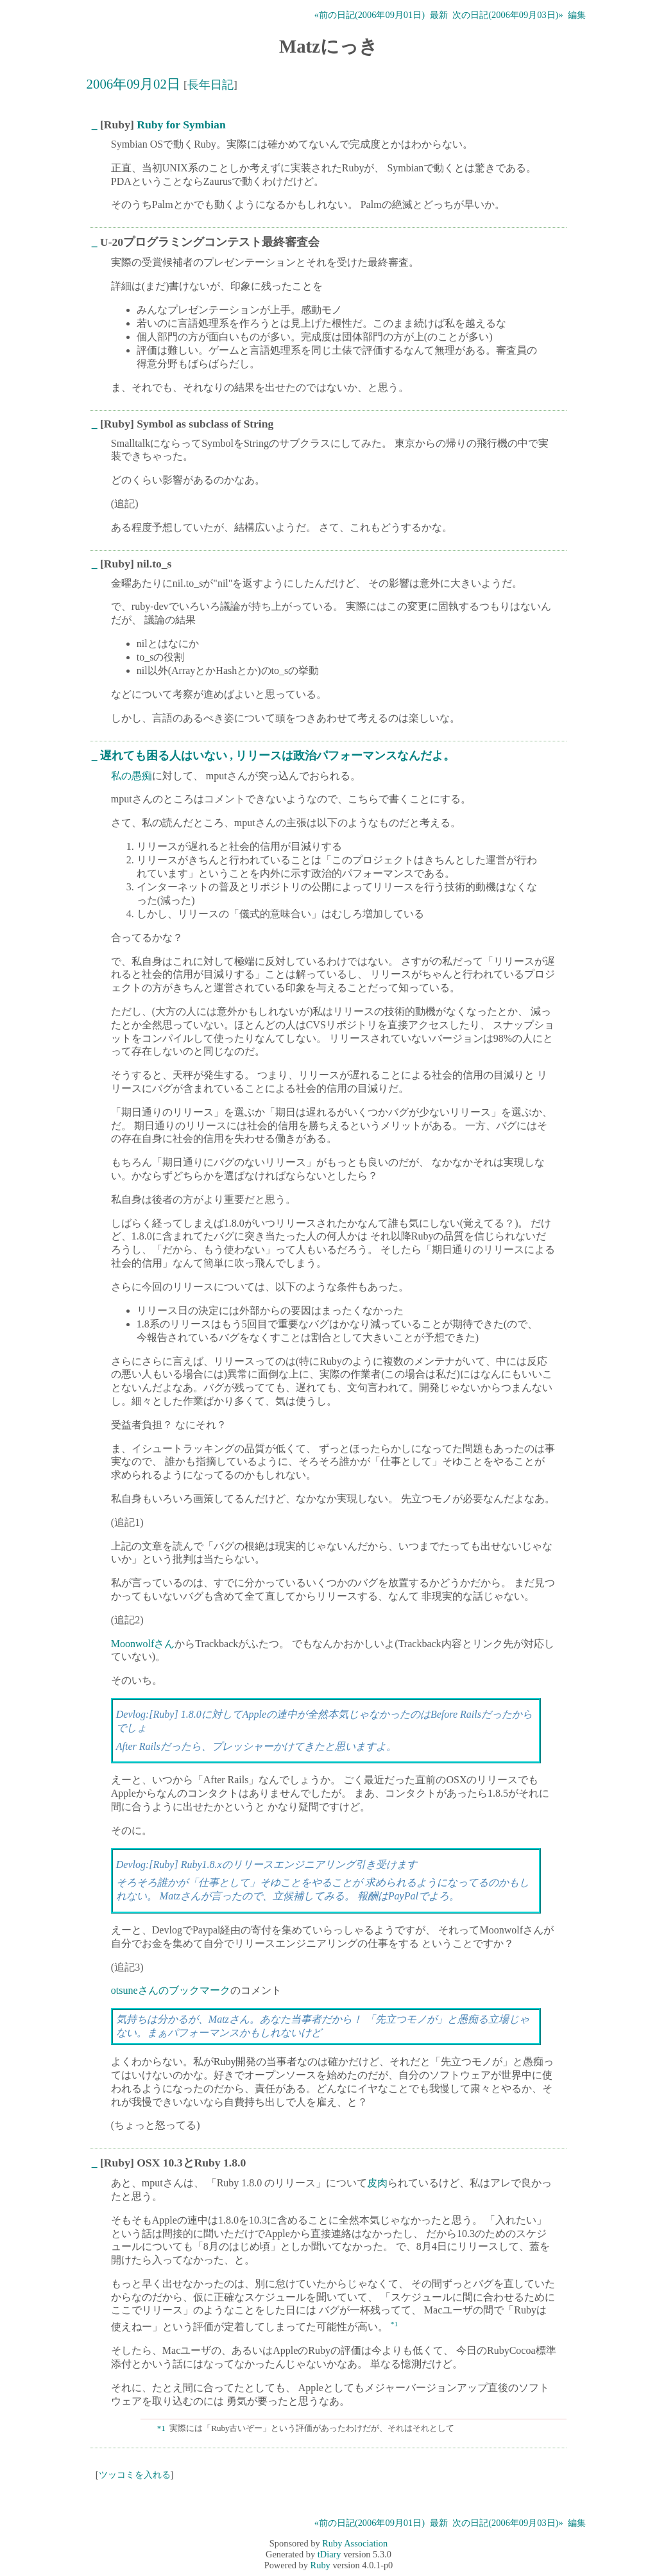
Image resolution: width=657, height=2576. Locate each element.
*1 (394, 2324)
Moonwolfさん (143, 1643)
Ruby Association (355, 2543)
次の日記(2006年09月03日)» (507, 15)
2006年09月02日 (133, 83)
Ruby (320, 2565)
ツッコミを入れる (135, 2474)
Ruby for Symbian (181, 124)
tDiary (329, 2554)
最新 (439, 15)
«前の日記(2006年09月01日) (369, 15)
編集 (577, 15)
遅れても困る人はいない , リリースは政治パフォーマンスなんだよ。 (277, 755)
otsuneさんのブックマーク (170, 1990)
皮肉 (377, 2182)
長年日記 (210, 84)
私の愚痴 (131, 775)
